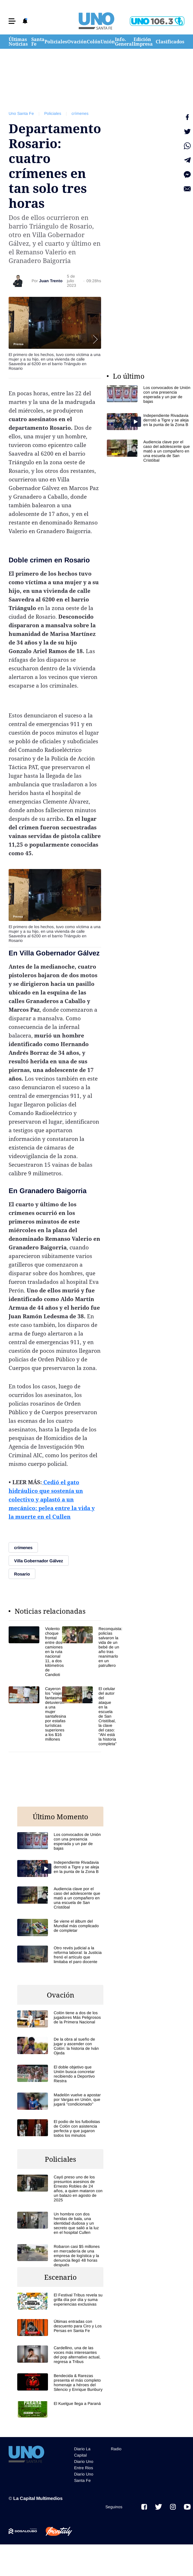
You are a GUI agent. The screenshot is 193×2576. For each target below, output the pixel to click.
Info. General (124, 41)
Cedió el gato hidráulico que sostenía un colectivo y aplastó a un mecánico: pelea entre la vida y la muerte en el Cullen (52, 1499)
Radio (116, 2449)
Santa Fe (38, 41)
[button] (12, 21)
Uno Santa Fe (21, 113)
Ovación (77, 41)
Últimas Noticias (18, 41)
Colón (94, 41)
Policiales (56, 41)
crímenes (80, 113)
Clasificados (170, 41)
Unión (108, 41)
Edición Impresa (143, 41)
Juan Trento (51, 280)
